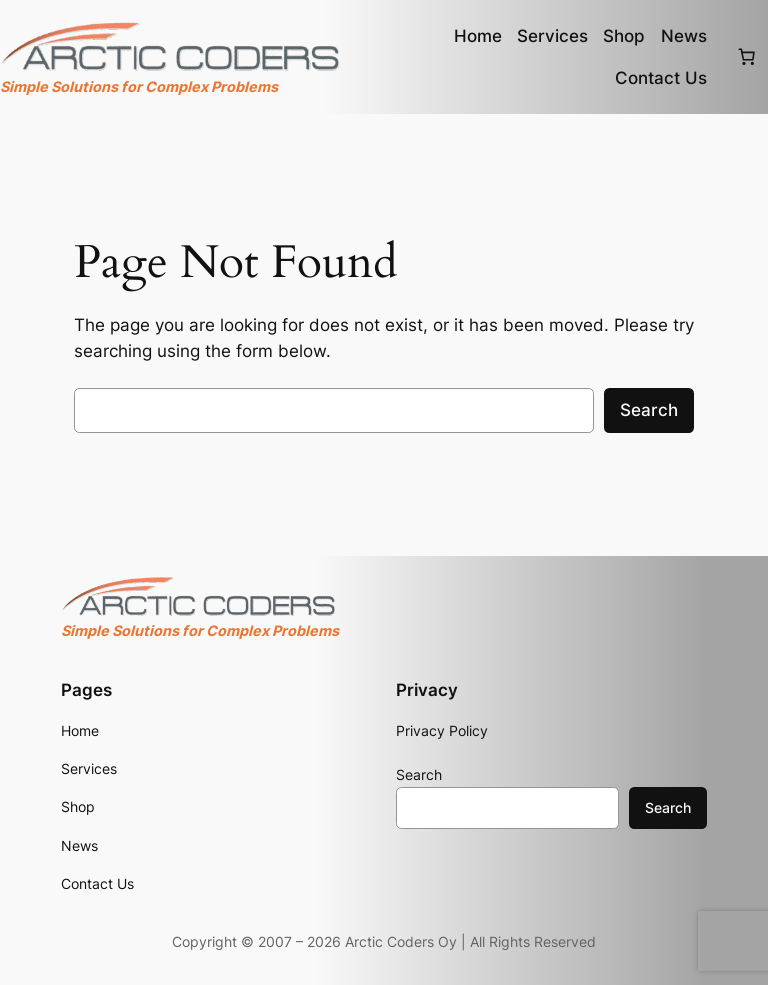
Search (649, 410)
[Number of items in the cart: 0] (747, 57)
